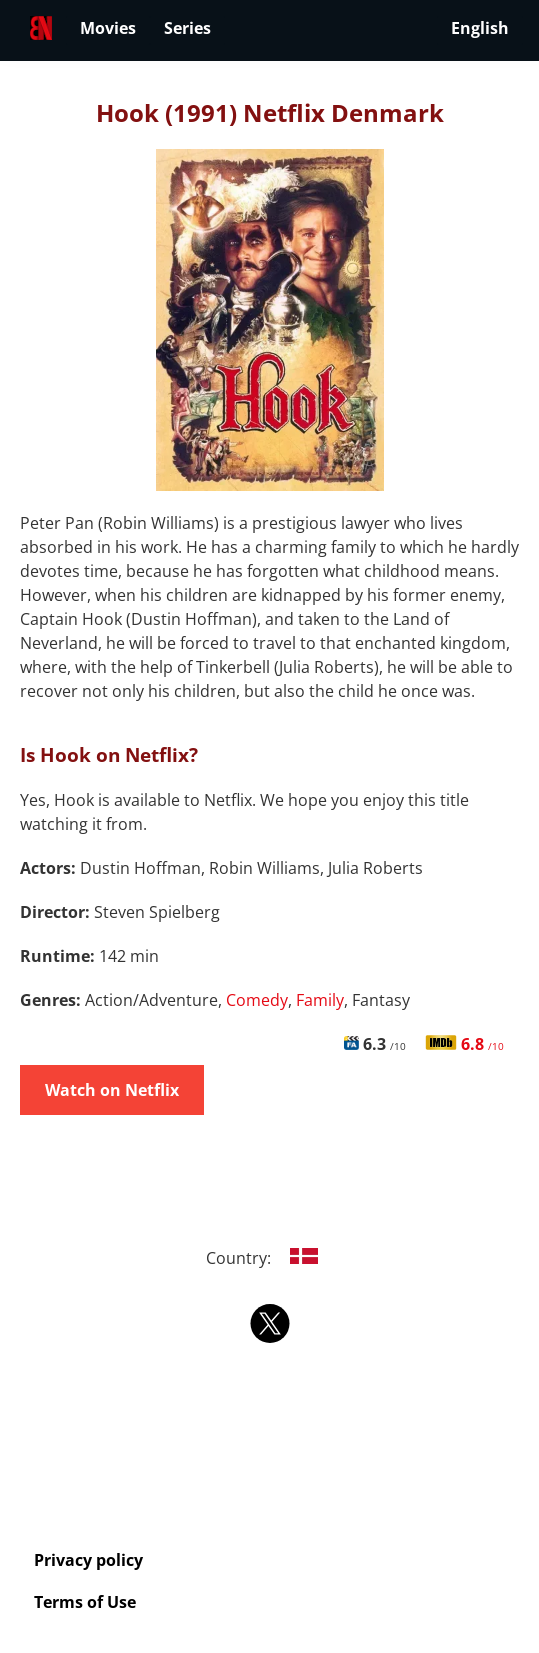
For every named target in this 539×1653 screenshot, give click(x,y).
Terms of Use (85, 1602)
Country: (269, 1258)
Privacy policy (88, 1560)
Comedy (257, 1000)
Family (320, 1000)
